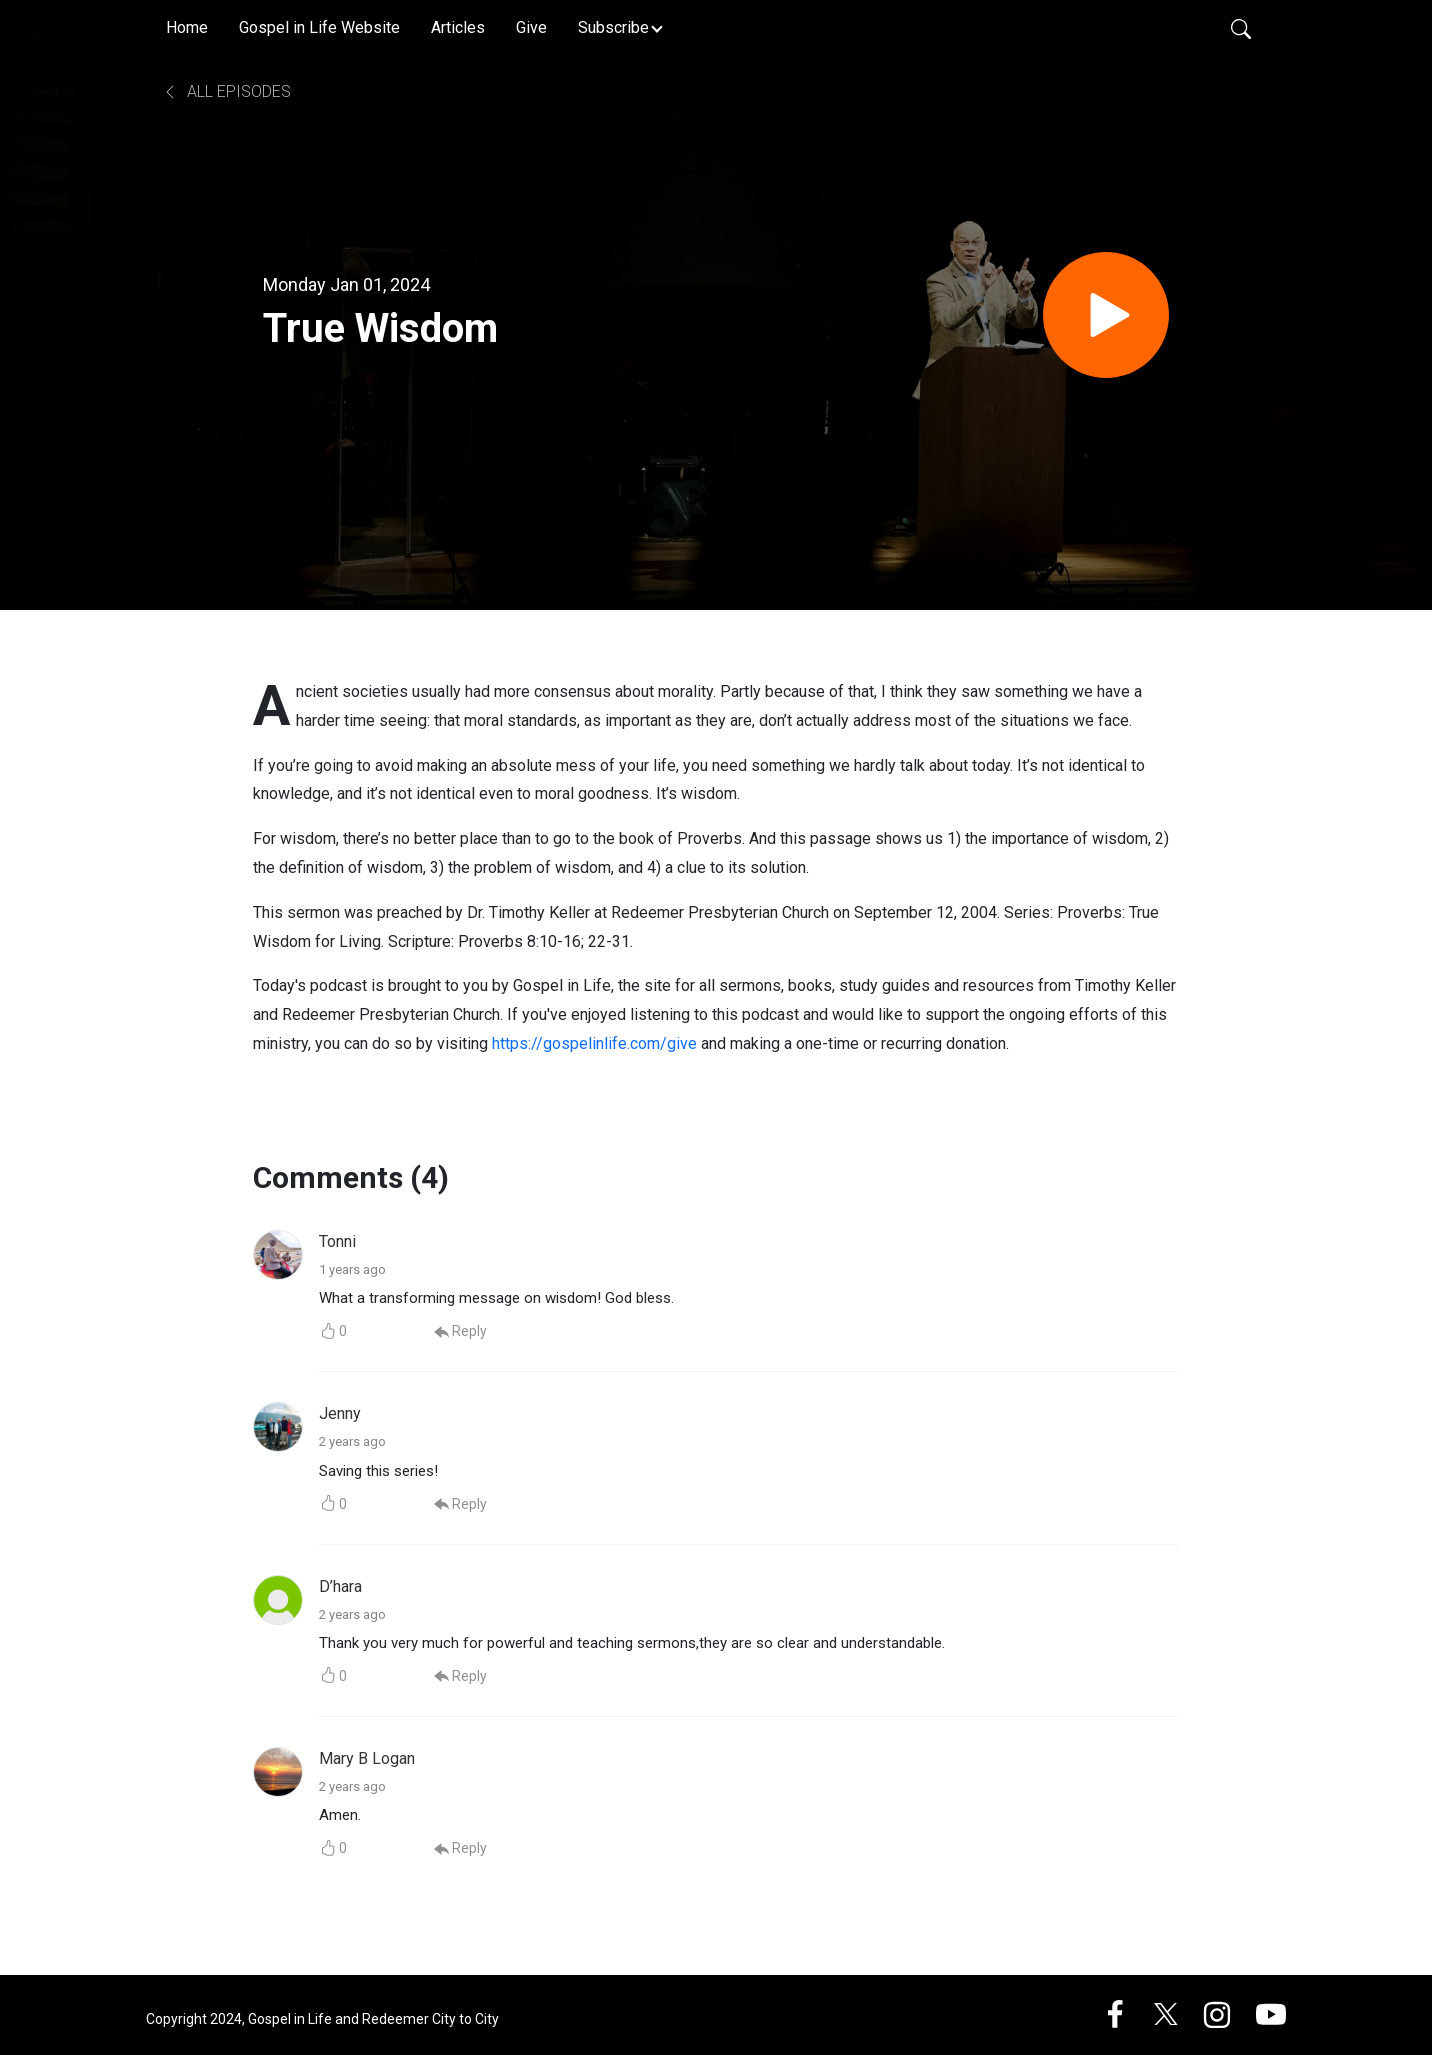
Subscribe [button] (613, 27)
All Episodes (226, 91)
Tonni (337, 1241)
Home (187, 27)
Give (531, 27)
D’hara (340, 1586)
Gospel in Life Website (319, 27)
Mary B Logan (367, 1758)
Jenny (340, 1413)
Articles (458, 27)
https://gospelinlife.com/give (594, 1043)
